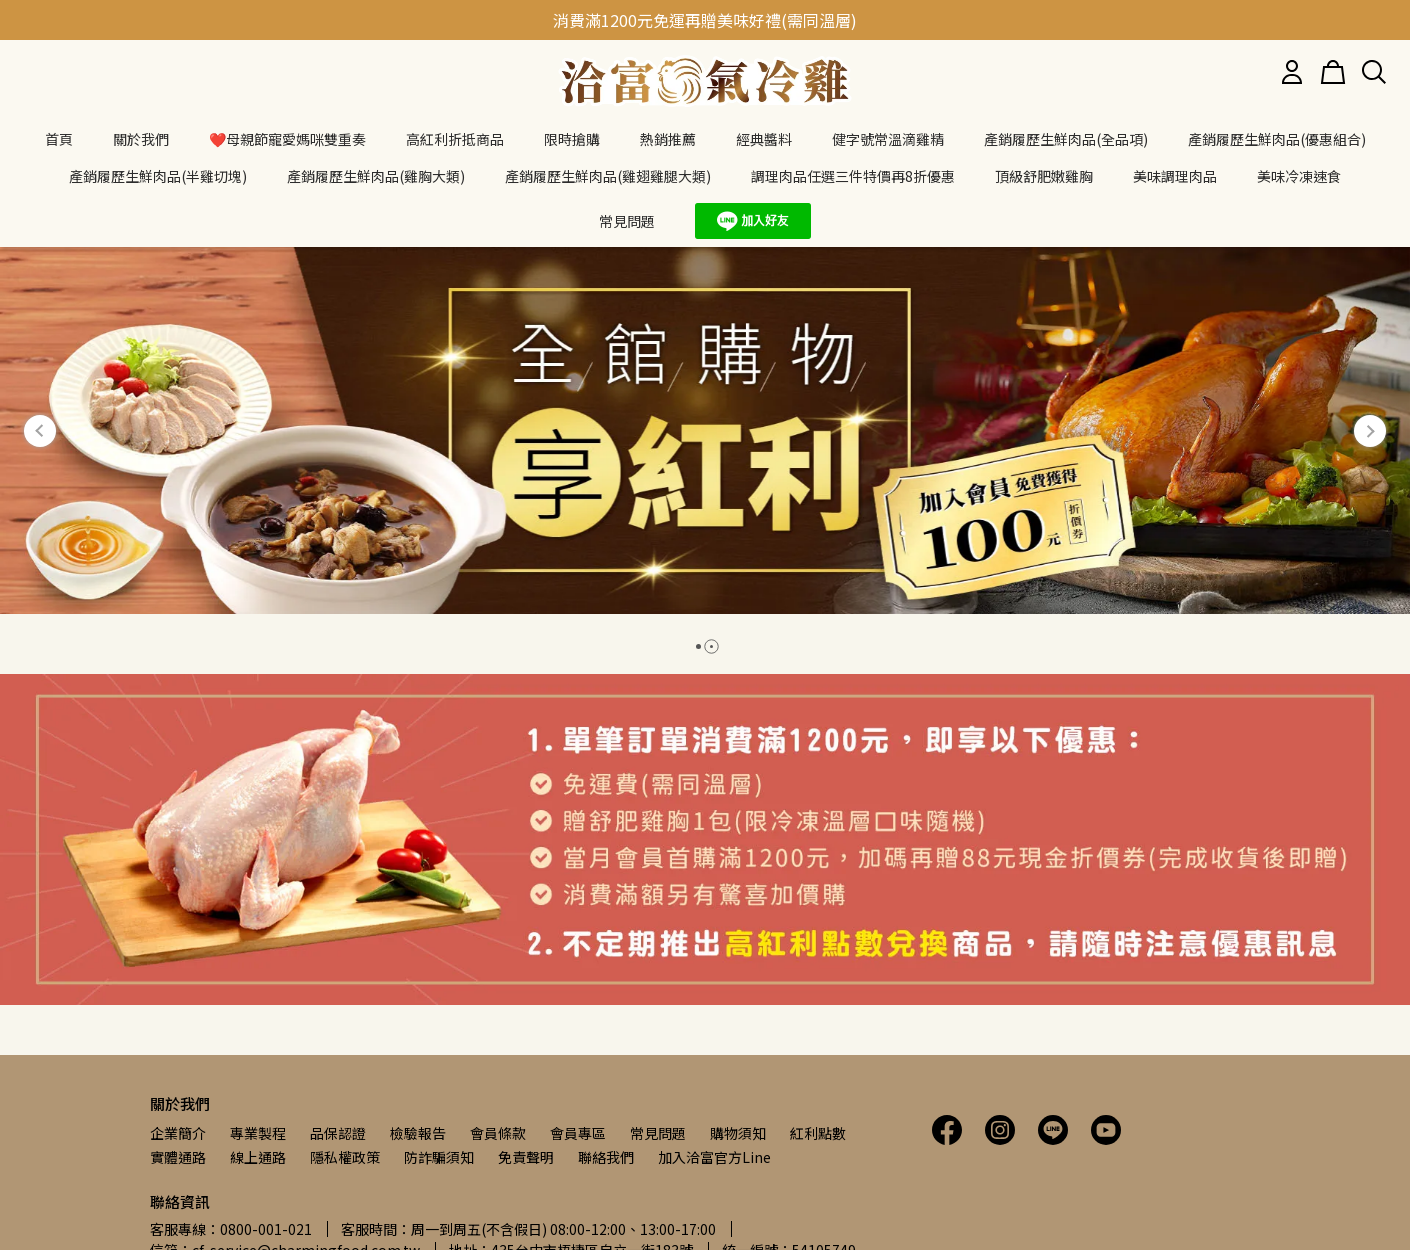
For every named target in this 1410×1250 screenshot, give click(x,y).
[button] (40, 431)
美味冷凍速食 (1299, 176)
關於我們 (141, 139)
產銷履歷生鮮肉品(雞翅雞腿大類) (608, 176)
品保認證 (338, 1133)
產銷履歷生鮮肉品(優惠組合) (1277, 139)
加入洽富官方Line (714, 1157)
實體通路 (178, 1157)
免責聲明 (526, 1157)
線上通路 (258, 1157)
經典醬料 (764, 139)
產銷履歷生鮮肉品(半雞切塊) (158, 176)
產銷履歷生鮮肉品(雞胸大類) (376, 176)
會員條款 (498, 1133)
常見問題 (658, 1133)
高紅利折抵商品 (455, 139)
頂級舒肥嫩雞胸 (1044, 176)
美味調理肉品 (1175, 176)
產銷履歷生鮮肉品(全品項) (1066, 139)
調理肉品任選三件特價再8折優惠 (853, 176)
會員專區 (578, 1133)
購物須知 (738, 1133)
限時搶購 (572, 139)
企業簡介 (178, 1133)
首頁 (59, 139)
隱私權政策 (345, 1157)
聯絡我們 (606, 1157)
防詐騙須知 (439, 1157)
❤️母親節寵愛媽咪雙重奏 (287, 139)
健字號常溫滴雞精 (888, 139)
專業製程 (258, 1133)
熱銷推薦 (668, 139)
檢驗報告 (418, 1133)
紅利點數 (818, 1133)
